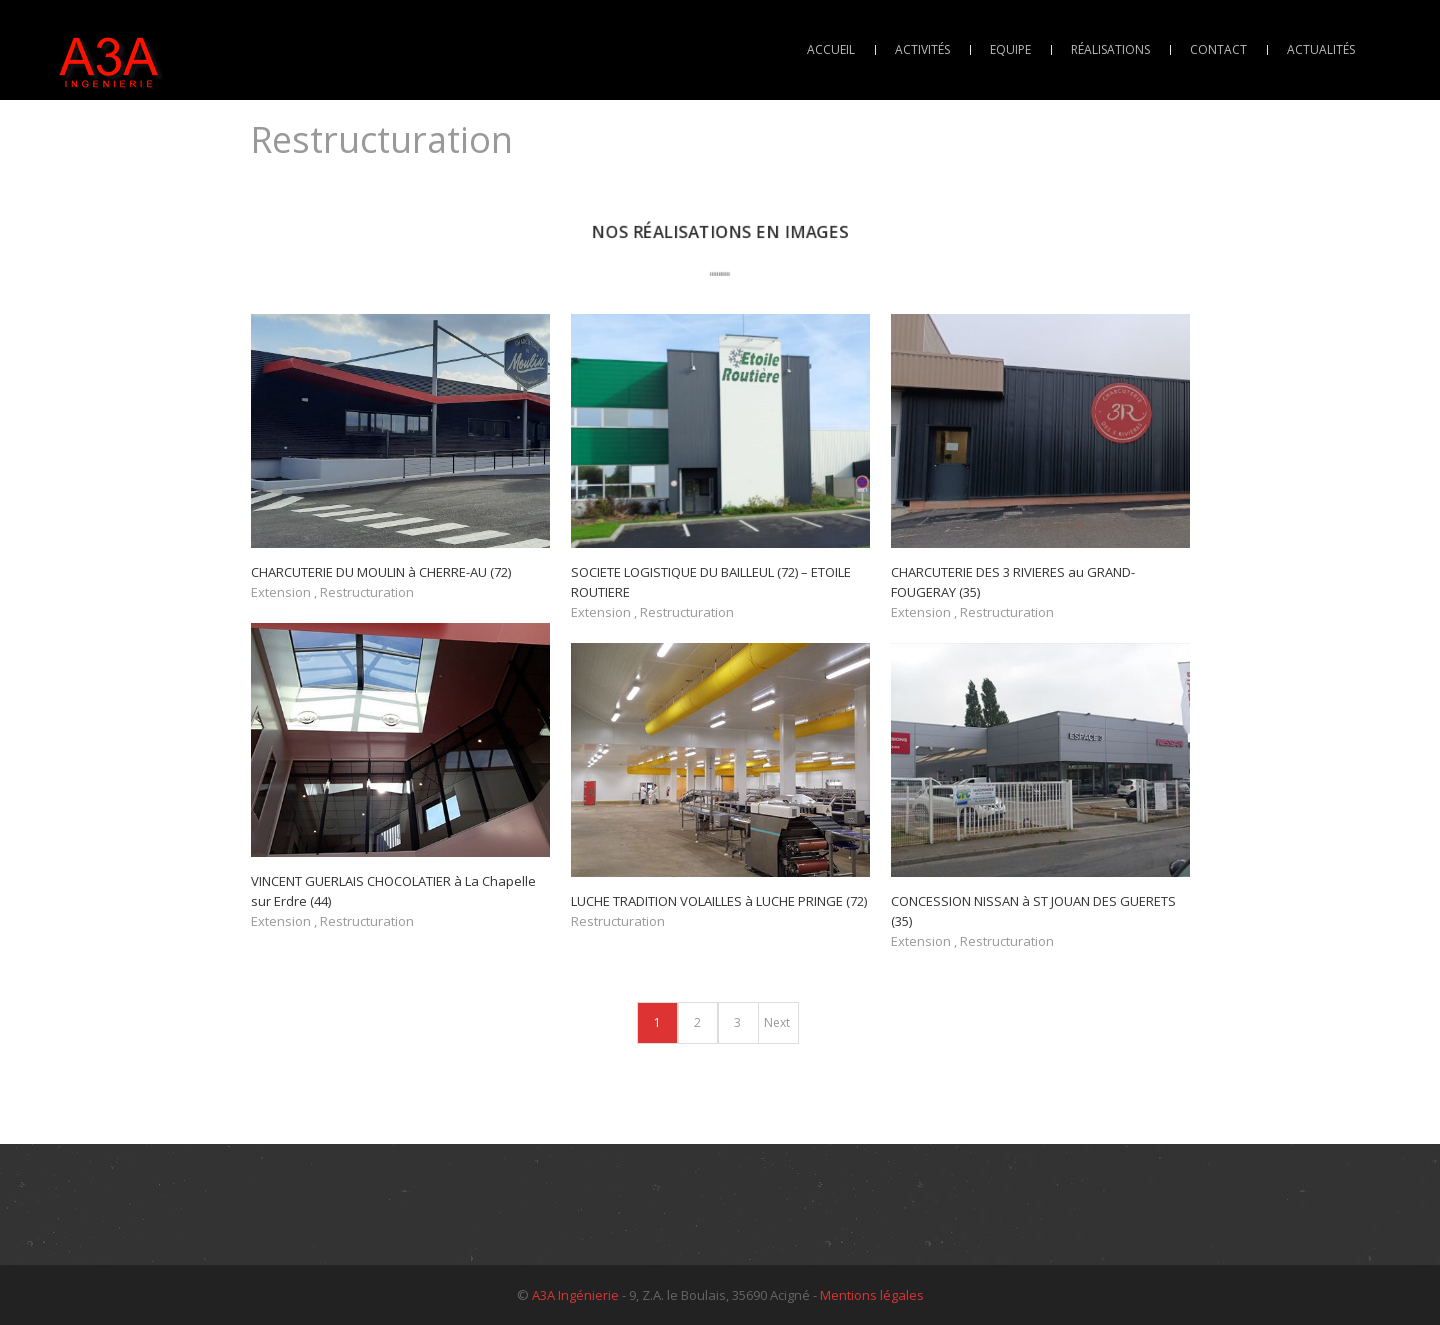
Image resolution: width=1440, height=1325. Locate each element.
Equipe (1010, 49)
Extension (281, 592)
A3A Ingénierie (575, 1295)
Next (777, 1022)
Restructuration (367, 592)
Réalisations (1110, 49)
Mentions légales (872, 1295)
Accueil (831, 49)
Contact (1218, 49)
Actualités (1321, 49)
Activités (922, 49)
